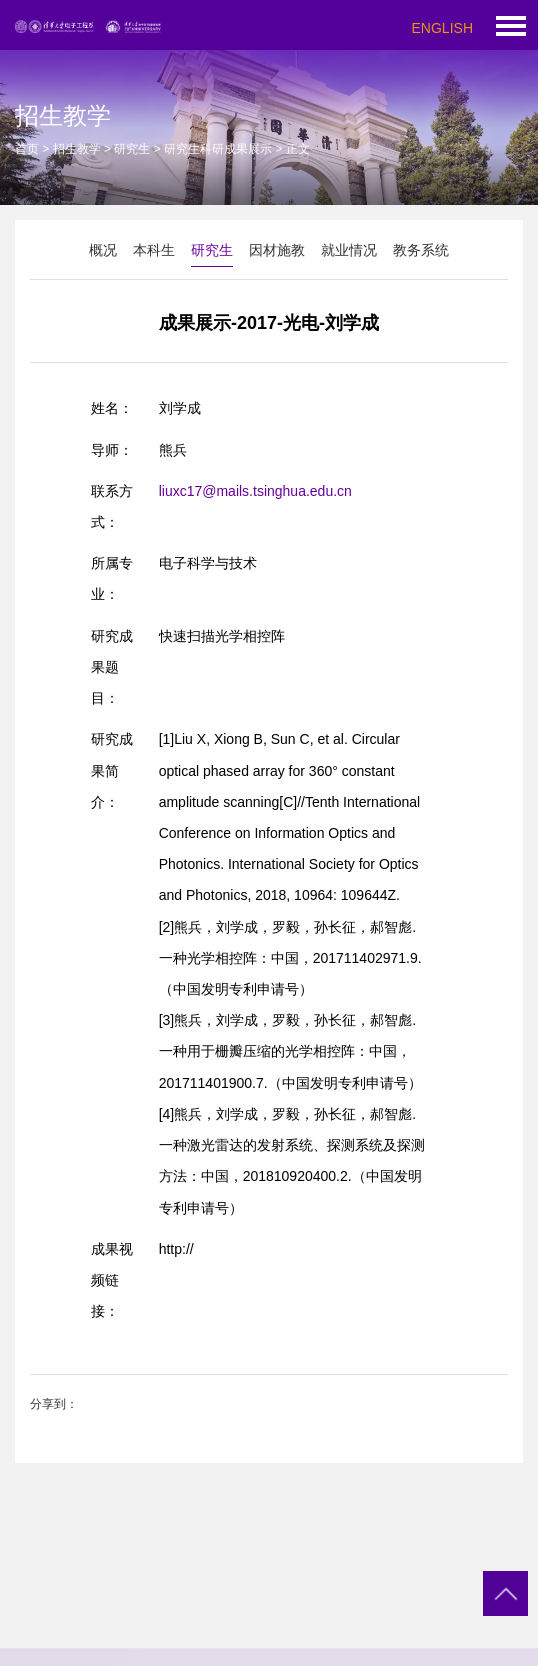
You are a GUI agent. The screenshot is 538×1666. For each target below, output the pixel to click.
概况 (103, 250)
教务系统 (421, 250)
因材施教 (277, 250)
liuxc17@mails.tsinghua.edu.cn (255, 491)
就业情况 (349, 250)
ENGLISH (442, 28)
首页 (27, 149)
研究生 (132, 149)
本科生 (154, 250)
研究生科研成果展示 (218, 149)
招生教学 (77, 149)
